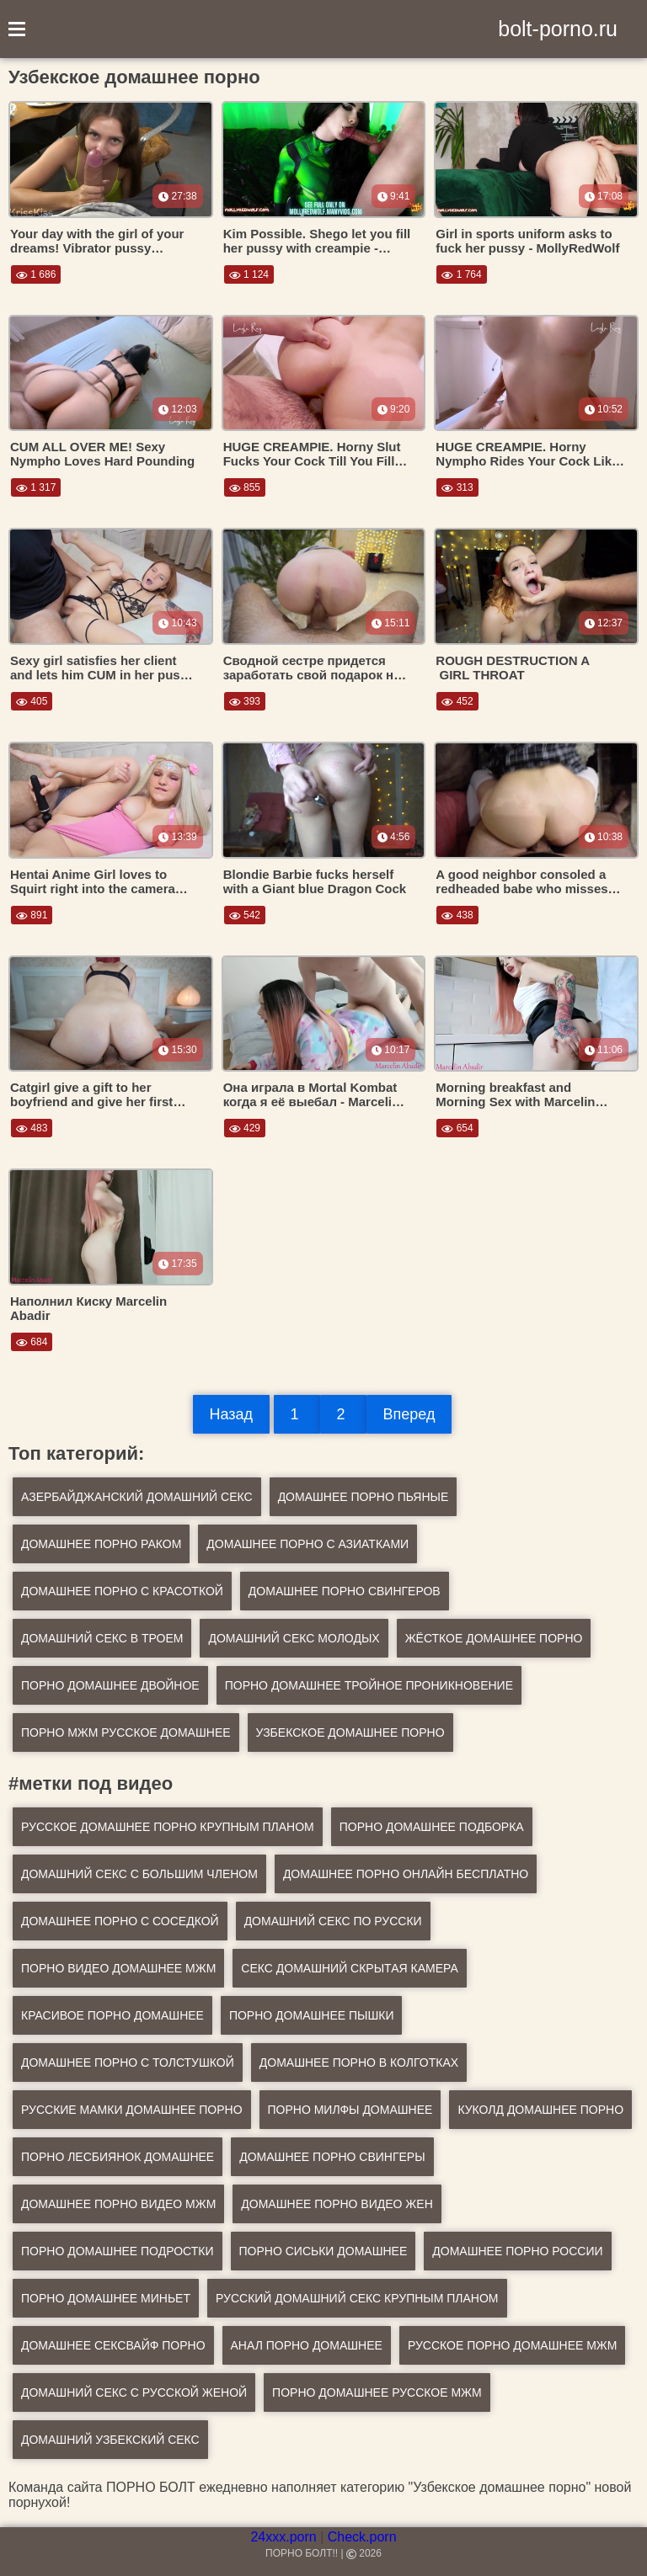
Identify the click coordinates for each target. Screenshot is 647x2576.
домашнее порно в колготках (358, 2062)
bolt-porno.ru (558, 28)
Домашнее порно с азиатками (307, 1544)
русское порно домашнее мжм (513, 2345)
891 (31, 915)
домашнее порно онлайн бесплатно (405, 1874)
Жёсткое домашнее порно (494, 1638)
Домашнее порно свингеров (345, 1591)
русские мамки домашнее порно (132, 2109)
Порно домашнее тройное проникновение (369, 1685)
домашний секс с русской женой (134, 2392)
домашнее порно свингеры (332, 2157)
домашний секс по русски (333, 1921)
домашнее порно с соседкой (120, 1921)
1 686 (36, 274)
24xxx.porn (283, 2537)
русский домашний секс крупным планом (357, 2298)
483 (31, 1128)
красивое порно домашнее (112, 2015)
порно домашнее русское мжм (377, 2392)
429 (244, 1128)
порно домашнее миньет (105, 2298)
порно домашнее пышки (311, 2015)
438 (457, 915)
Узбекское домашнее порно (350, 1732)
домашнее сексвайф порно (113, 2345)
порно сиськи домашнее (323, 2251)
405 (31, 701)
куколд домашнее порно (540, 2109)
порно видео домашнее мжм (118, 1968)
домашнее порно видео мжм (118, 2204)
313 (457, 487)
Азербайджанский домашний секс (137, 1497)
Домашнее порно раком (101, 1544)
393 (244, 701)
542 (244, 915)
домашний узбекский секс (110, 2439)
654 (457, 1128)
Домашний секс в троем (102, 1638)
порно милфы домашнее (350, 2109)
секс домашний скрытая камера (349, 1968)
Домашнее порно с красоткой (122, 1591)
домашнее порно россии (517, 2251)
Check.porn (362, 2537)
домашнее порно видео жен (336, 2204)
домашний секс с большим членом (139, 1874)
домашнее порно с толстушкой (127, 2062)
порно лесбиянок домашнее (117, 2157)
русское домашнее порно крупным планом (167, 1827)
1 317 (36, 487)
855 (244, 487)
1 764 (461, 274)
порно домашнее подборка (432, 1827)
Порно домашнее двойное (110, 1685)
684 (31, 1342)
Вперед (409, 1414)
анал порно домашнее (306, 2345)
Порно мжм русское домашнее (126, 1732)
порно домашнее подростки (117, 2251)
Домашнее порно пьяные (363, 1497)
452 (457, 701)
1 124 (249, 274)
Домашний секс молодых (293, 1638)
